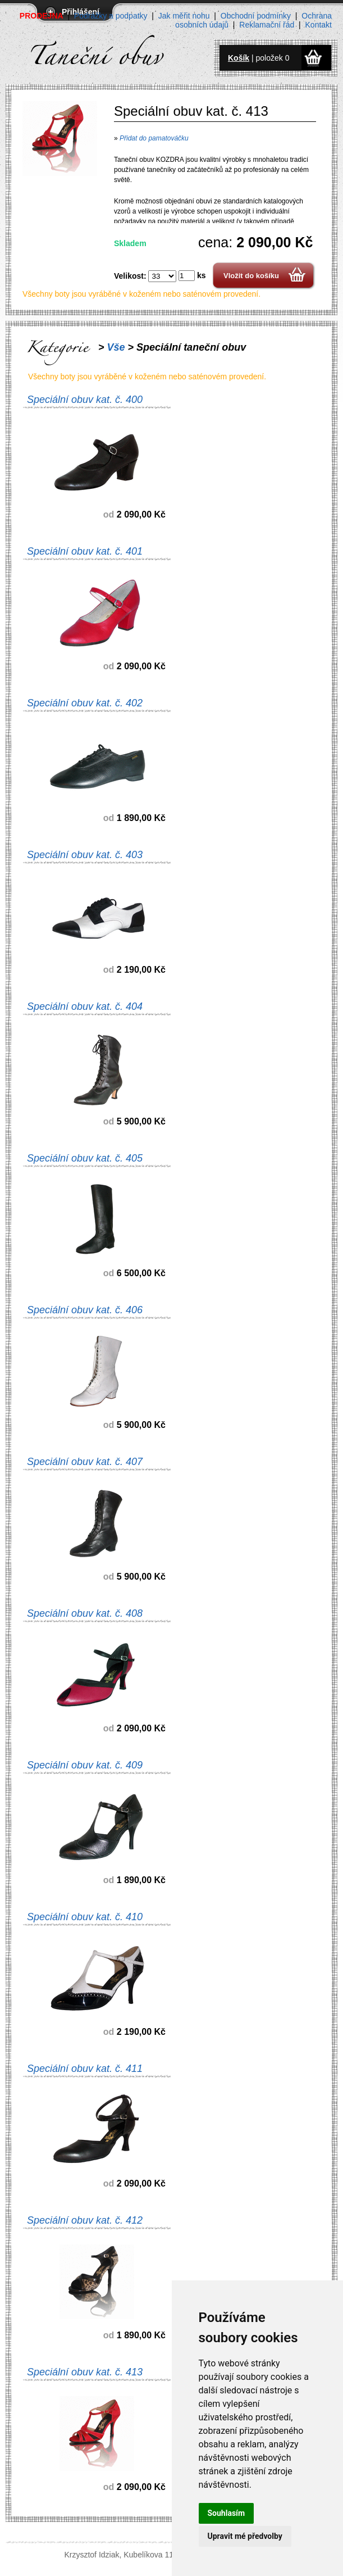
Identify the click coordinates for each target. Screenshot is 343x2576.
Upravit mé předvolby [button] (245, 2536)
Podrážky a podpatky (111, 15)
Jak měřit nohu (184, 15)
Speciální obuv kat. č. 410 (85, 1916)
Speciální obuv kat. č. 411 (85, 2068)
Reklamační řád (266, 24)
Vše (116, 347)
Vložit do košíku (251, 275)
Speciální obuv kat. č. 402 (85, 703)
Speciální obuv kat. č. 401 (85, 551)
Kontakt (318, 24)
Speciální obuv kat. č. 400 (85, 399)
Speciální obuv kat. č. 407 (85, 1461)
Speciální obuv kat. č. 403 (85, 854)
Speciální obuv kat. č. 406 (85, 1310)
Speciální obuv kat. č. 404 (85, 1006)
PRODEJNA (41, 15)
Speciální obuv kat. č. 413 (85, 2372)
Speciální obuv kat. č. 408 (85, 1613)
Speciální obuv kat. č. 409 (85, 1765)
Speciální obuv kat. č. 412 (85, 2220)
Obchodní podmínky (256, 15)
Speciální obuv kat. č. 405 (85, 1158)
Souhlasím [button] (226, 2513)
